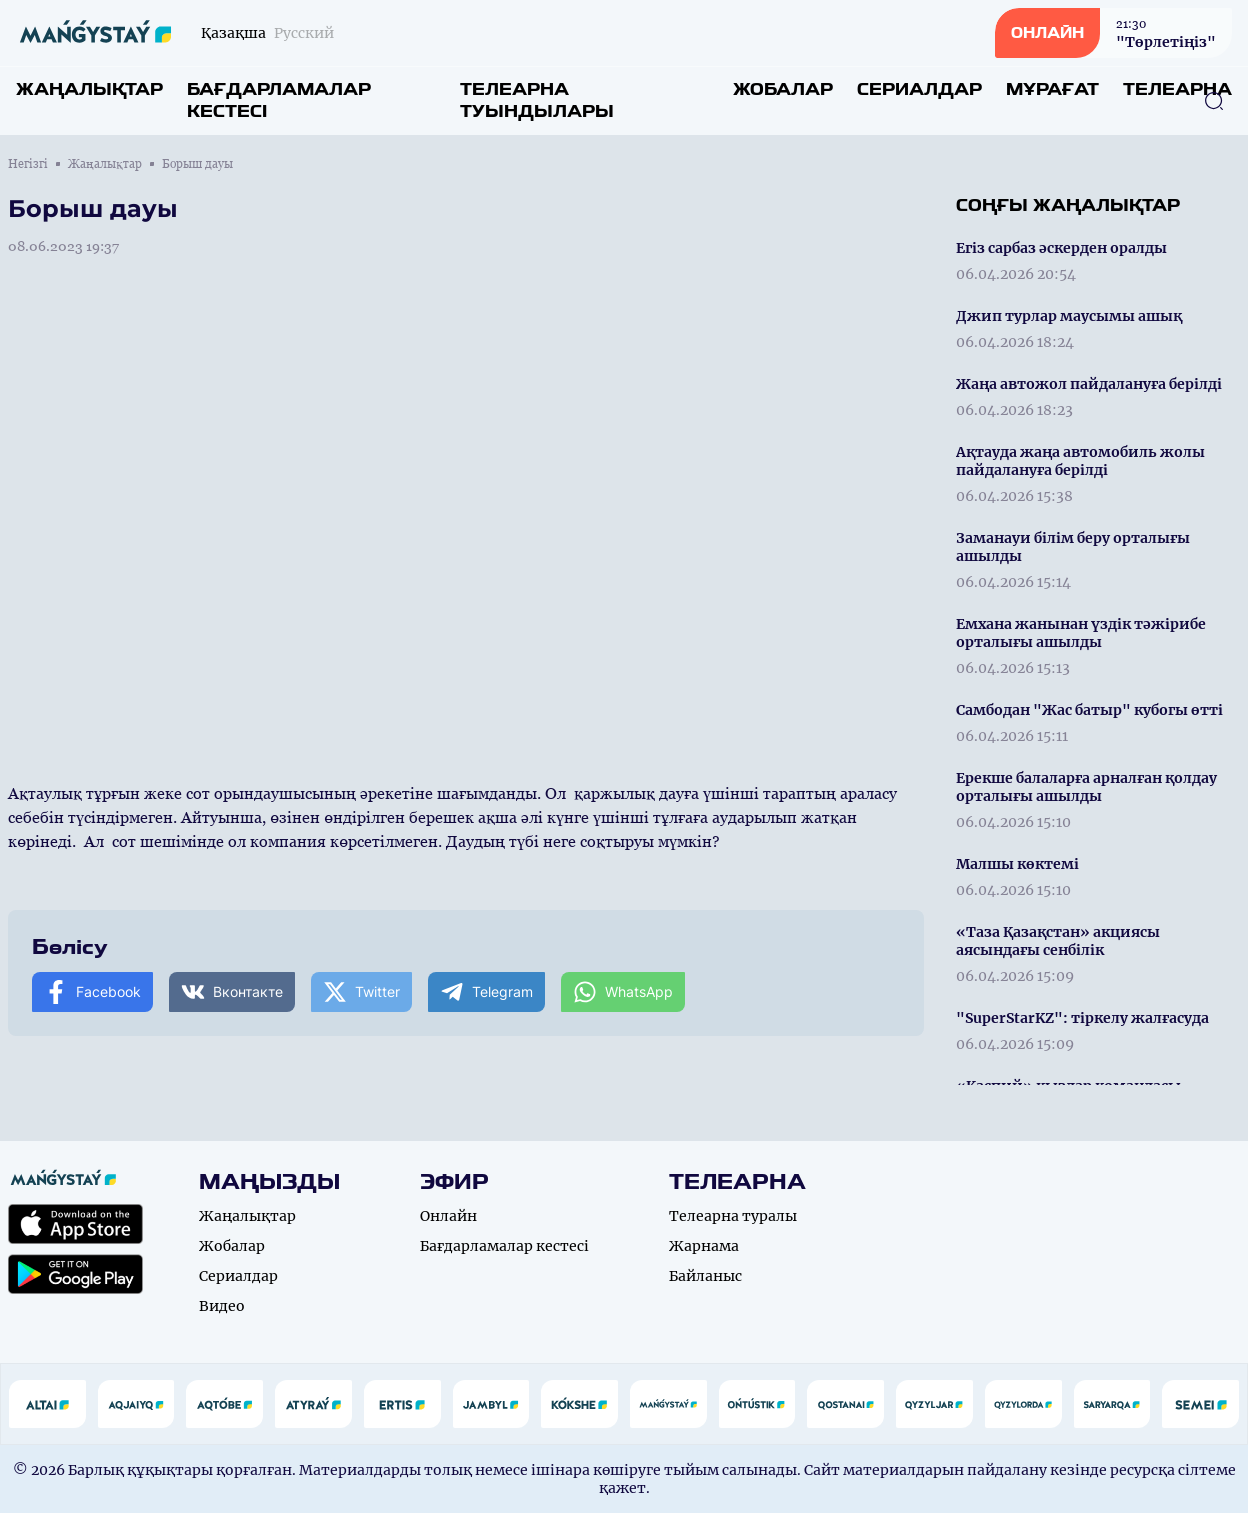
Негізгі (28, 164)
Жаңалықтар (89, 89)
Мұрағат (1052, 89)
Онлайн (448, 1216)
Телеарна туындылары (537, 100)
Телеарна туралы (733, 1216)
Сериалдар (919, 89)
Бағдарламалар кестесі (279, 100)
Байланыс (705, 1276)
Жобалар (783, 89)
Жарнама (704, 1246)
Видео (222, 1306)
